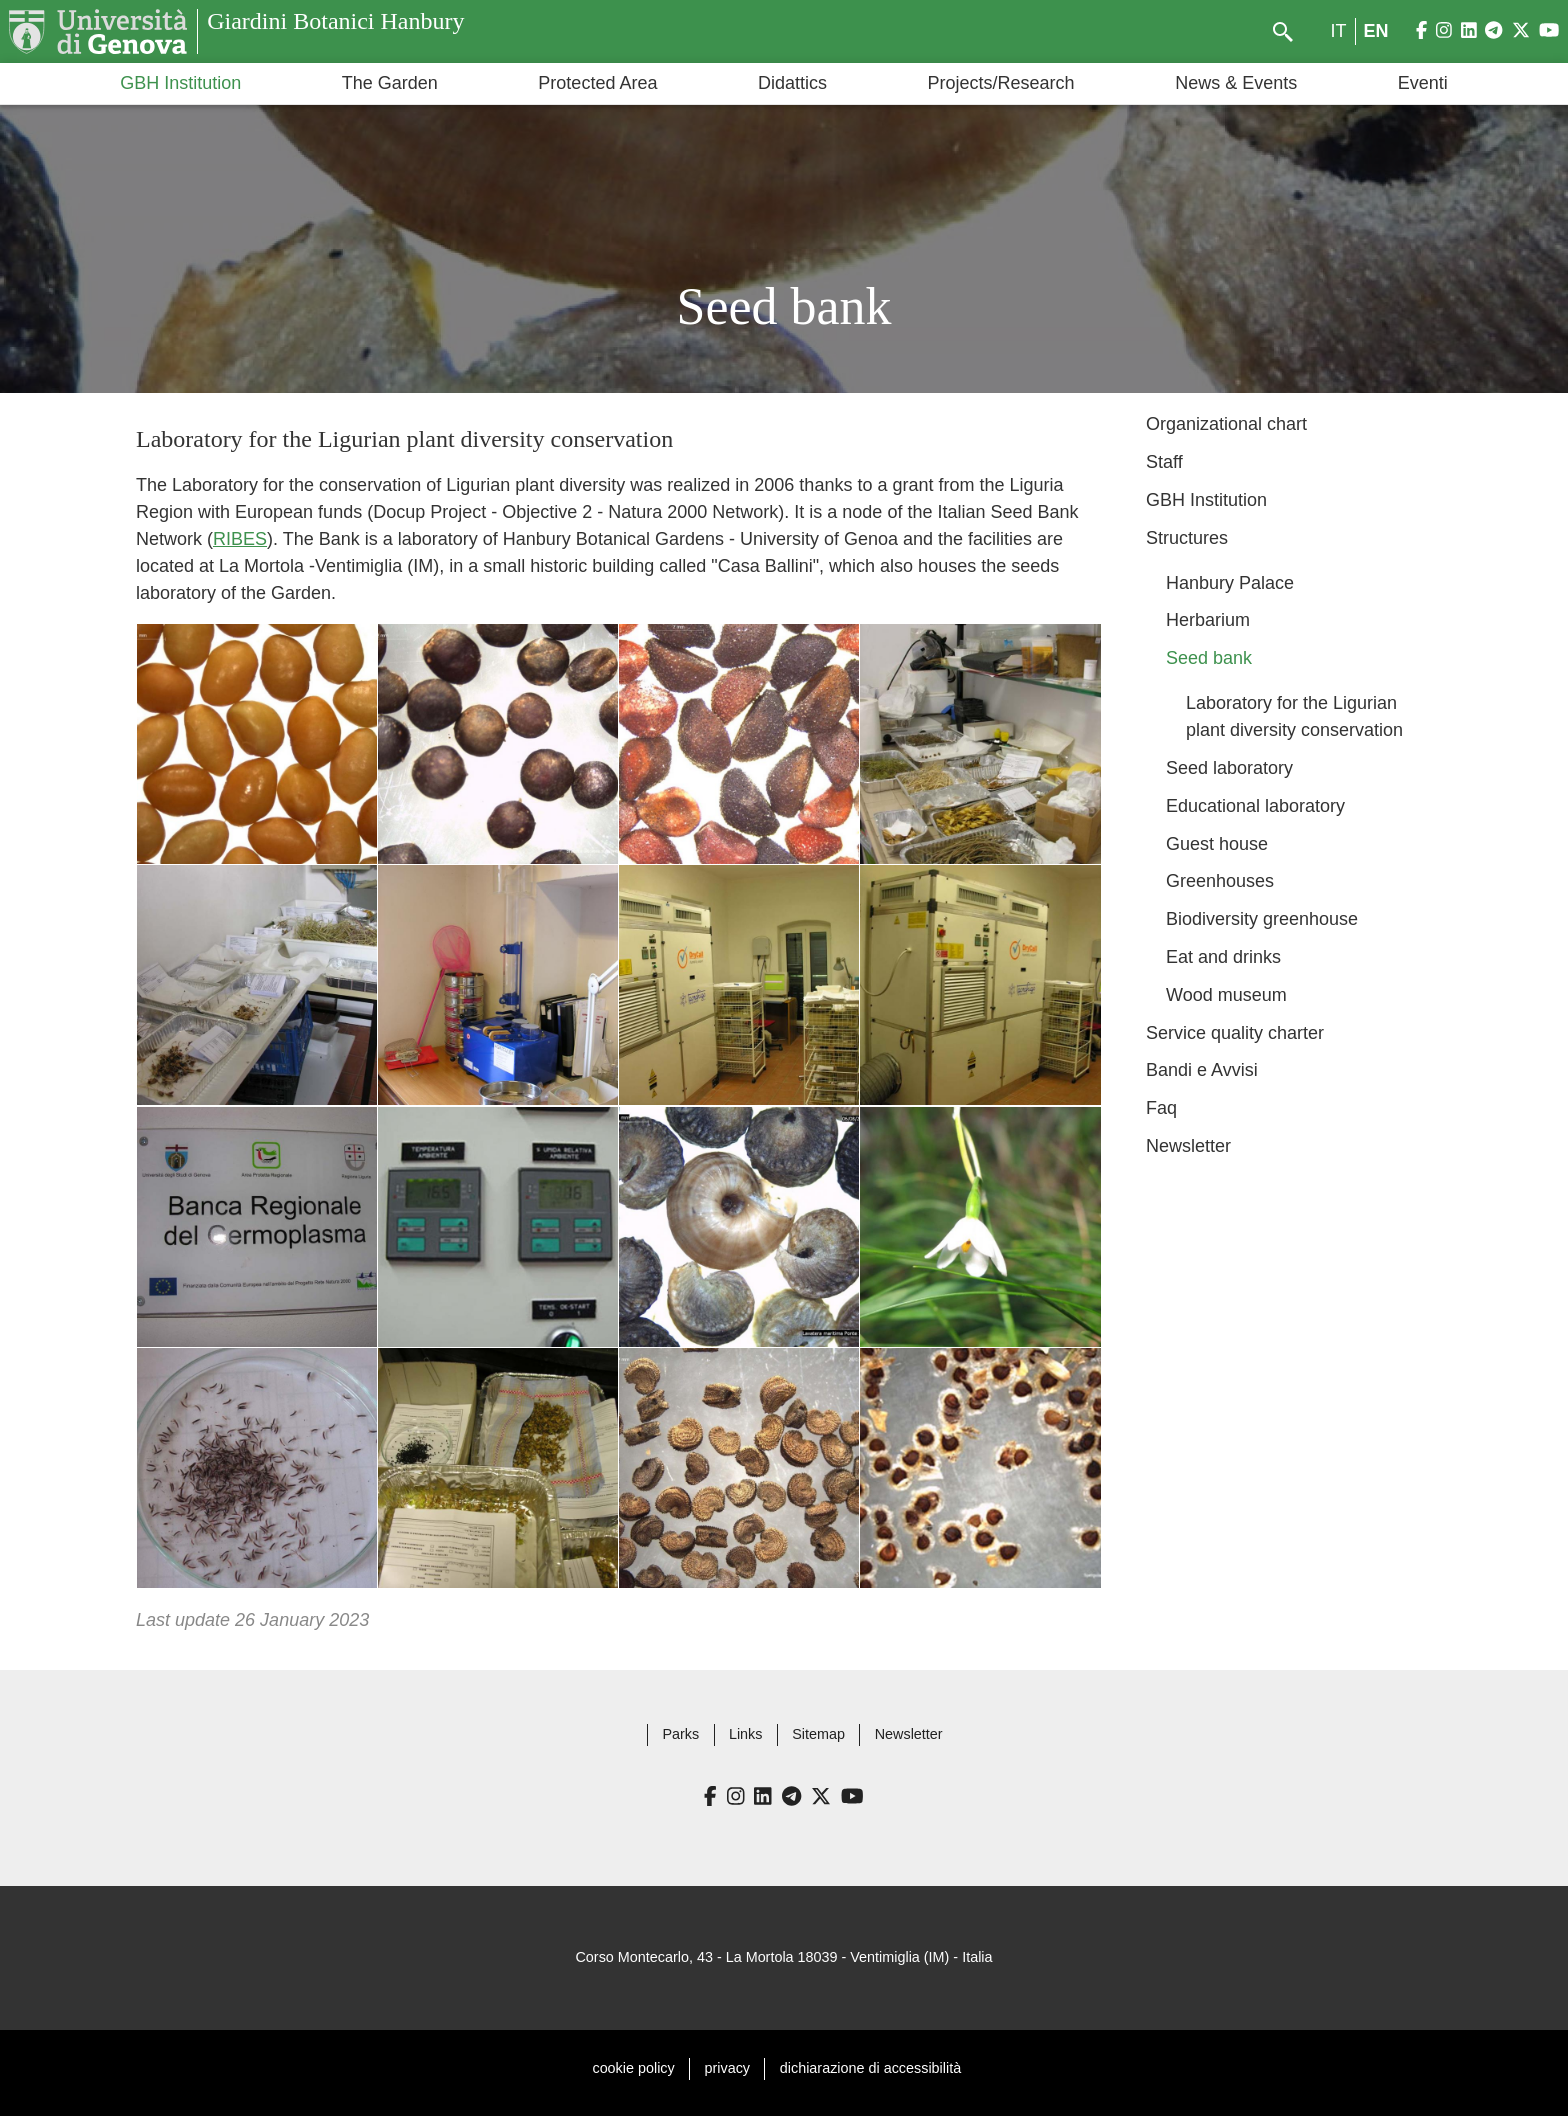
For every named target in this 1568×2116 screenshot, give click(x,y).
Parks (680, 1734)
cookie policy (633, 2068)
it (1339, 31)
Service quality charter (1235, 1033)
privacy (728, 2068)
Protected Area (597, 83)
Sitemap (818, 1734)
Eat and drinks (1223, 957)
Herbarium (1208, 620)
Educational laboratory (1255, 806)
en (1376, 31)
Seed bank (1209, 658)
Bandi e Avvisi (1202, 1070)
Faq (1161, 1108)
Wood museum (1226, 995)
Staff (1164, 462)
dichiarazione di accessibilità (870, 2068)
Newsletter (1188, 1146)
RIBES (240, 539)
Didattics (792, 83)
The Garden (390, 83)
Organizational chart (1226, 424)
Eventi (1423, 83)
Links (746, 1734)
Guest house (1217, 844)
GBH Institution (180, 83)
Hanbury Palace (1230, 583)
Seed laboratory (1229, 768)
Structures (1187, 538)
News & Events (1236, 83)
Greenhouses (1220, 881)
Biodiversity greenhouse (1262, 919)
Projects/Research (1001, 83)
